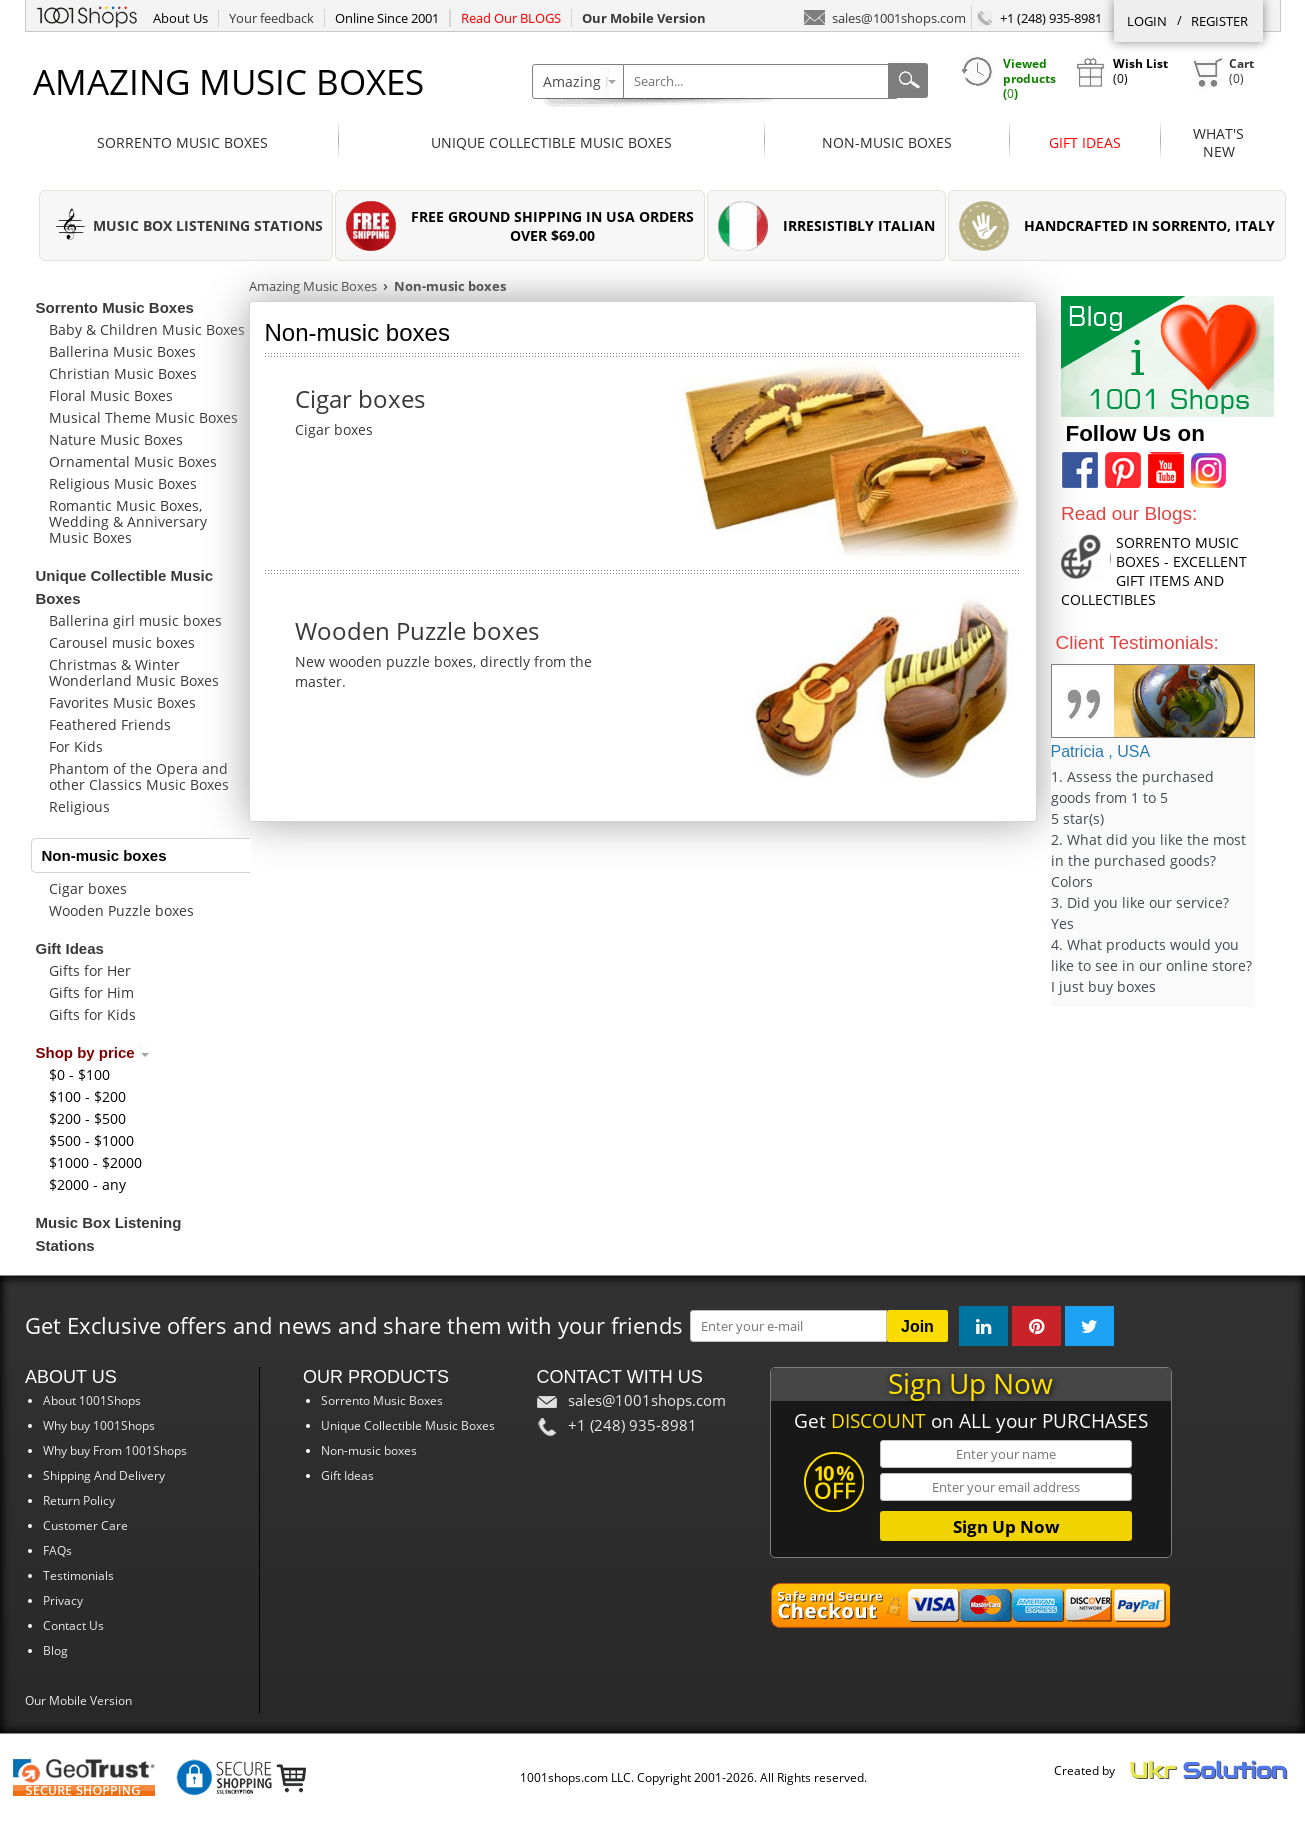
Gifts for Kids (92, 1014)
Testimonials (78, 1575)
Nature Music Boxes (116, 439)
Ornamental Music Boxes (133, 461)
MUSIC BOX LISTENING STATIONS (208, 225)
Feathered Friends (110, 724)
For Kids (76, 746)
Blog (55, 1650)
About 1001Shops (92, 1400)
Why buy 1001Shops (99, 1425)
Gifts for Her (90, 970)
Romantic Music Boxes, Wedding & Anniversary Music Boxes (128, 521)
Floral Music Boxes (111, 395)
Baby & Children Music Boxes (147, 329)
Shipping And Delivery (104, 1475)
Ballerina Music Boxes (122, 351)
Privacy (63, 1600)
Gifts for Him (91, 992)
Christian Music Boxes (123, 373)
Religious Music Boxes (123, 483)
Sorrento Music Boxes (182, 142)
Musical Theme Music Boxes (143, 417)
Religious (79, 806)
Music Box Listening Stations (109, 1234)
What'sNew (1218, 142)
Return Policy (79, 1500)
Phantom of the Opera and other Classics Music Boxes (139, 776)
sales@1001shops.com (885, 16)
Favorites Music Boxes (122, 702)
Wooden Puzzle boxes (121, 910)
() (1223, 72)
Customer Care (85, 1525)
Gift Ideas (1085, 142)
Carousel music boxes (122, 642)
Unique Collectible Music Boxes (551, 142)
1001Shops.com (87, 14)
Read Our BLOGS (511, 18)
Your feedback (271, 18)
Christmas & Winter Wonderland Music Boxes (134, 672)
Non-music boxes (887, 142)
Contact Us (73, 1625)
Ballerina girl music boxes (135, 620)
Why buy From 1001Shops (115, 1450)
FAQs (57, 1550)
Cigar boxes (88, 888)
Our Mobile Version (78, 1700)
